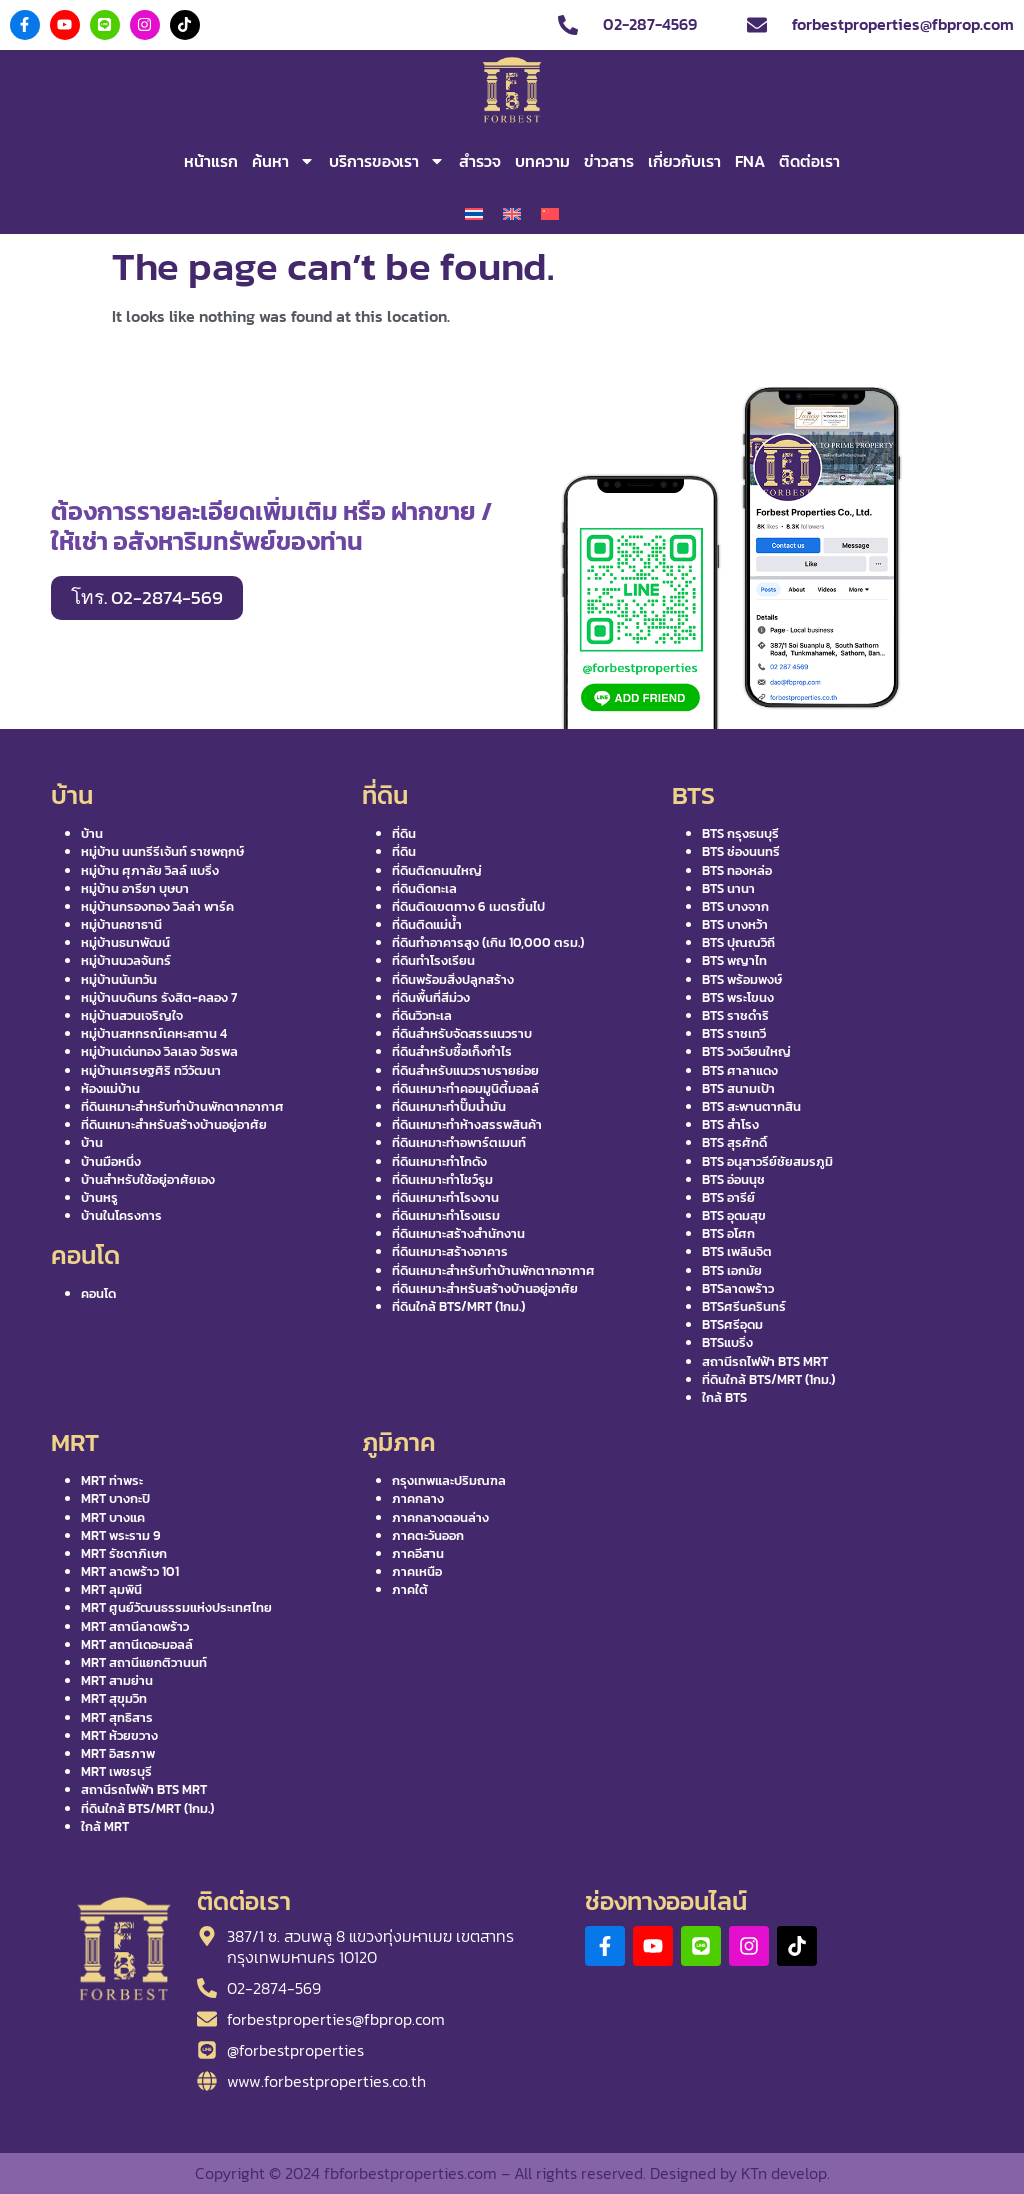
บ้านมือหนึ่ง (111, 1161)
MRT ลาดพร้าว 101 (130, 1571)
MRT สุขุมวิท (114, 1698)
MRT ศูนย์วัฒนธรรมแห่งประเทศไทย (176, 1607)
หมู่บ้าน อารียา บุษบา (135, 888)
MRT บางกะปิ (115, 1498)
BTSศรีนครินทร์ (744, 1306)
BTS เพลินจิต (737, 1251)
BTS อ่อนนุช (733, 1179)
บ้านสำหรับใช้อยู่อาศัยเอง (148, 1179)
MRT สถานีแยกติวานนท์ (144, 1662)
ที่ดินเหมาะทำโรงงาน (445, 1197)
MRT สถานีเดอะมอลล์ (137, 1644)
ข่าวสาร (609, 161)
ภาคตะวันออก (428, 1535)
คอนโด (98, 1293)
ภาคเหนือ (417, 1571)
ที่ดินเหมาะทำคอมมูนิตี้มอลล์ (465, 1088)
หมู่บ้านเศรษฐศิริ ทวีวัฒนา (151, 1070)
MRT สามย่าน (117, 1680)
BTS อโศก (728, 1233)
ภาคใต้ (410, 1589)
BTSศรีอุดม (732, 1324)
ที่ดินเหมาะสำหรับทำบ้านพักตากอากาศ (182, 1106)
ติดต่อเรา (809, 161)
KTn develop (784, 2173)
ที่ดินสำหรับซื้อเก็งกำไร (452, 1051)
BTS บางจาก (735, 906)
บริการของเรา (387, 161)
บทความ (542, 161)
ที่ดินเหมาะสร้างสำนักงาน (458, 1233)
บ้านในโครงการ (121, 1215)
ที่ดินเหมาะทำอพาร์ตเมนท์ (459, 1142)
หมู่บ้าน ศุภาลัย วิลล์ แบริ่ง (150, 870)
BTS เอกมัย (732, 1270)
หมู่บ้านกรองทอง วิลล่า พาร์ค (157, 906)
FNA (750, 161)
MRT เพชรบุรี (116, 1771)
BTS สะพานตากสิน (751, 1106)
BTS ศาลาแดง (740, 1070)
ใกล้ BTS (724, 1397)
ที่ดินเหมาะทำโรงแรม (446, 1215)
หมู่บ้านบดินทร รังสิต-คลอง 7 (159, 997)
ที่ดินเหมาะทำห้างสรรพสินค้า (467, 1124)
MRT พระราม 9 (121, 1535)
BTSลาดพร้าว (738, 1288)
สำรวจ (480, 161)
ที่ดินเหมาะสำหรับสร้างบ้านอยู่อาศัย (174, 1124)
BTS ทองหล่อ (737, 870)
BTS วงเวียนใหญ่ (746, 1051)
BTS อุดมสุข (734, 1215)
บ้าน (92, 833)
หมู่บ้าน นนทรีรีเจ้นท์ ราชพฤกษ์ (162, 851)
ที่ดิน (404, 833)
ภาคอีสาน (418, 1553)
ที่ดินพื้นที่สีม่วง (431, 997)
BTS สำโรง (730, 1124)
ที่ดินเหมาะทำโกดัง (439, 1161)
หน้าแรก (211, 161)
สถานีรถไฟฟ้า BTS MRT (765, 1361)
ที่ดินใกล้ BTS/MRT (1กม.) (458, 1306)
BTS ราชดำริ (735, 1015)
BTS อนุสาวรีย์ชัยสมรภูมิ (767, 1161)
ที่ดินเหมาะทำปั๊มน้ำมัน (449, 1106)
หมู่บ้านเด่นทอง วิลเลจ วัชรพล (159, 1051)
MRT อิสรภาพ (118, 1753)
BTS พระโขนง (738, 997)
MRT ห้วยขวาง (119, 1735)
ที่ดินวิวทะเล (422, 1015)
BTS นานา (728, 888)
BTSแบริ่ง (727, 1342)
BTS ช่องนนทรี (741, 851)
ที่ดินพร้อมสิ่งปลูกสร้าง (453, 979)
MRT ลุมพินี (111, 1589)
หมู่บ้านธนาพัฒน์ (125, 942)
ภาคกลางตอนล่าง (440, 1517)
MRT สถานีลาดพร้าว (135, 1626)
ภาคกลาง (418, 1498)
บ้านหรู (99, 1197)
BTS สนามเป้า (738, 1088)
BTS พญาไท (734, 960)
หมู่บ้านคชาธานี (121, 924)
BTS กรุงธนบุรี (740, 833)
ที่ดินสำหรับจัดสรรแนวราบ (462, 1033)
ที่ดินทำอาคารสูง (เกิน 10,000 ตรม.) (488, 942)
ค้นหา (283, 161)
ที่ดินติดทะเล (424, 888)
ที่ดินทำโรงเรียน (433, 960)
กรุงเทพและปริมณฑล (449, 1480)
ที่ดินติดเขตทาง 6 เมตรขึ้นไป (468, 906)
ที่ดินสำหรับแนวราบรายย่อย (465, 1070)
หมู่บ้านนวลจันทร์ (126, 960)
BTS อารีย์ (728, 1197)
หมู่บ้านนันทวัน (119, 979)
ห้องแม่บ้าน (110, 1088)
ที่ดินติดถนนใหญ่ (437, 870)
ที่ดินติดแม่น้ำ (427, 924)
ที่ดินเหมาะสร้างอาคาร (450, 1251)
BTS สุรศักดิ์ (734, 1142)
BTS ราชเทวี (734, 1033)
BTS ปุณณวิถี (738, 942)
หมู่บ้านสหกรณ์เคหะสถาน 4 (154, 1033)
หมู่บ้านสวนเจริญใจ (132, 1015)
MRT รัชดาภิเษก (124, 1553)
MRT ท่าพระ (112, 1480)
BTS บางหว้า (735, 924)
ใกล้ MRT (105, 1826)
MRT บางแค (113, 1517)
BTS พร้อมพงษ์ (742, 979)
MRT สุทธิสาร (117, 1717)
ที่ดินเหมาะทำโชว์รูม (442, 1179)
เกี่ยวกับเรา (684, 161)
